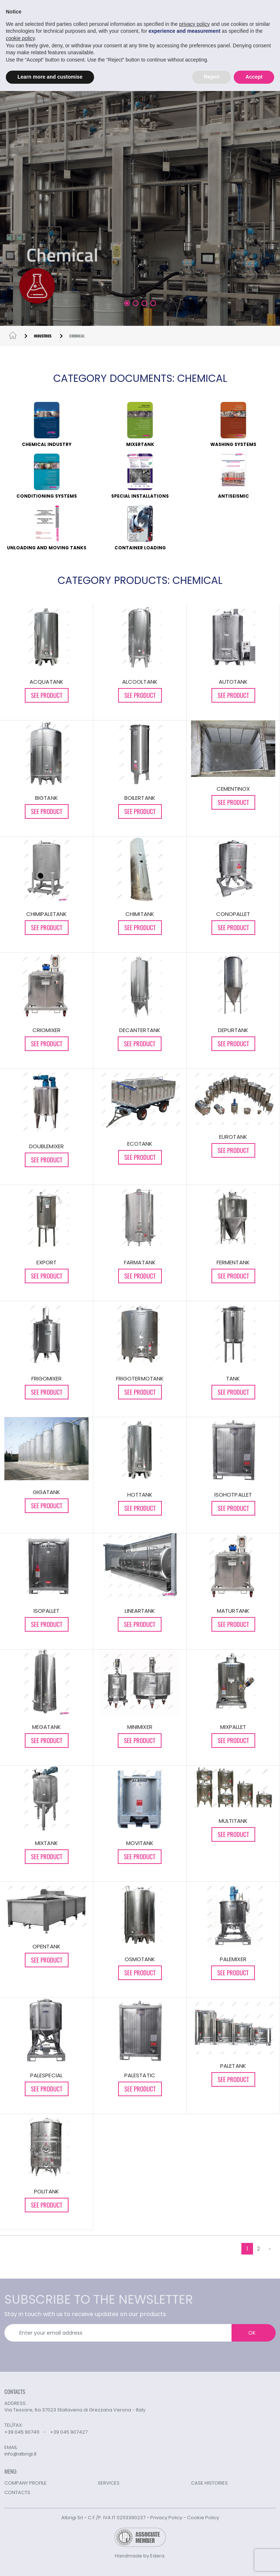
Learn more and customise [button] (50, 77)
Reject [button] (211, 77)
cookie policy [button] (20, 38)
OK (252, 2332)
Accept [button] (253, 77)
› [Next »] (270, 2248)
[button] (127, 303)
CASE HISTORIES (209, 2483)
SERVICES (109, 2483)
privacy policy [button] (194, 24)
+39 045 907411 (21, 2432)
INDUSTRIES (43, 336)
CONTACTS (17, 2492)
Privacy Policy (166, 2517)
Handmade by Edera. (140, 2555)
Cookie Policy (203, 2517)
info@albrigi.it (20, 2454)
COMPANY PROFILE (25, 2483)
